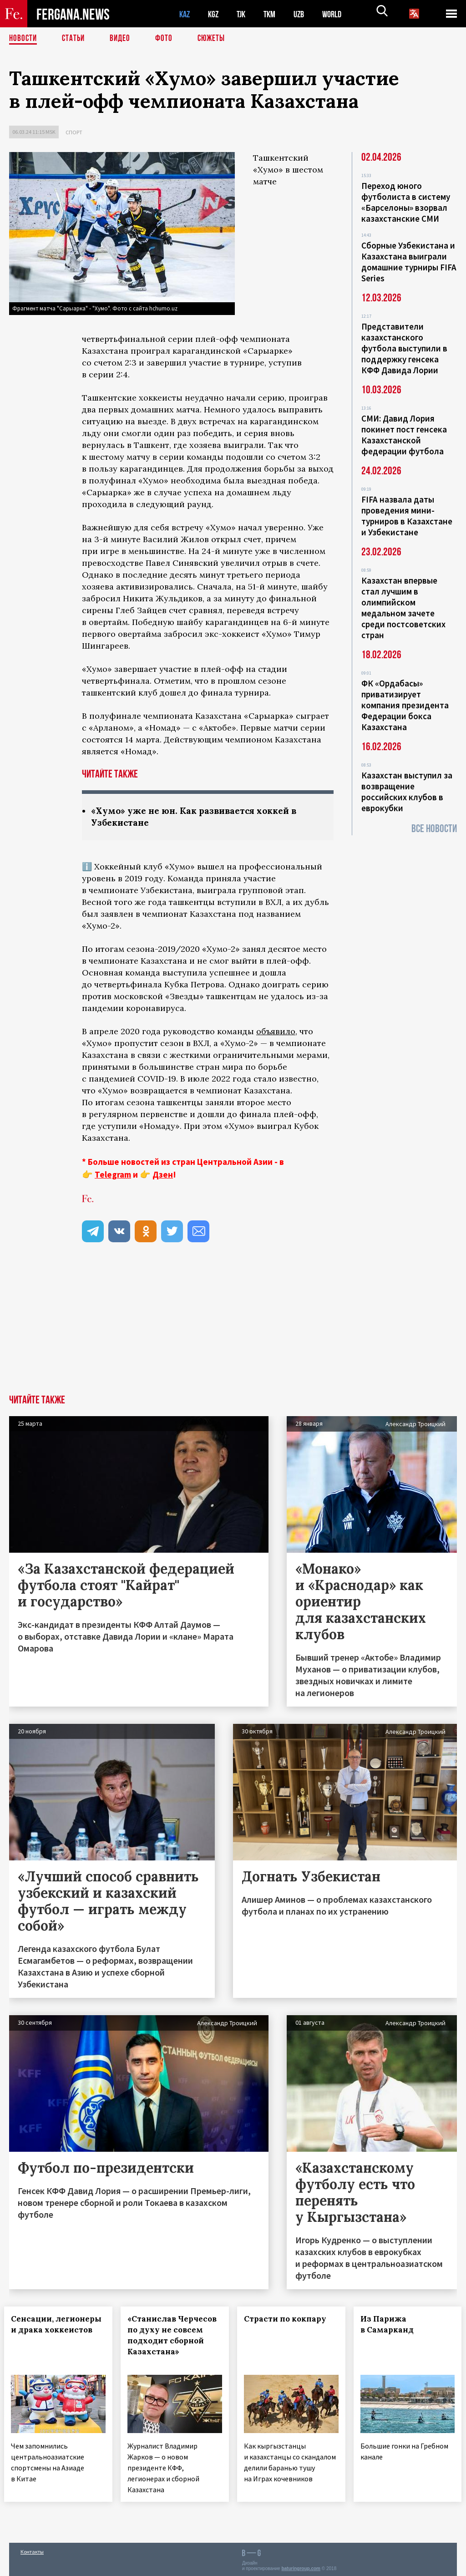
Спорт (74, 132)
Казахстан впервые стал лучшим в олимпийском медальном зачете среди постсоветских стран (403, 607)
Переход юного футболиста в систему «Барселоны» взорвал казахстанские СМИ (405, 202)
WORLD (339, 14)
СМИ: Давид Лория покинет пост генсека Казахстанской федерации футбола (404, 435)
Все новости (434, 828)
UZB (305, 14)
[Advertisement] (233, 1327)
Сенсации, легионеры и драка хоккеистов (56, 2331)
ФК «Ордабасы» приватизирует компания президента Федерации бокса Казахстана (405, 705)
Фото (168, 38)
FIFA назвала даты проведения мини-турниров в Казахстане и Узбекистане (406, 516)
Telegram (113, 1175)
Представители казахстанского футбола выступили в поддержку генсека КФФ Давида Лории (404, 348)
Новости (23, 38)
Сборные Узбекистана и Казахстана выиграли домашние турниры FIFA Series (408, 262)
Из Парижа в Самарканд (392, 2325)
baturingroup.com (300, 2566)
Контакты (32, 2549)
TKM (274, 14)
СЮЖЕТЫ (216, 38)
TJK (244, 14)
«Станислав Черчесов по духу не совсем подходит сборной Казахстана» (174, 2341)
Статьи (75, 38)
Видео (123, 38)
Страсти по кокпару (290, 2320)
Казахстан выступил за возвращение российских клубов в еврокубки (406, 791)
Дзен (162, 1175)
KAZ (185, 14)
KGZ (215, 14)
